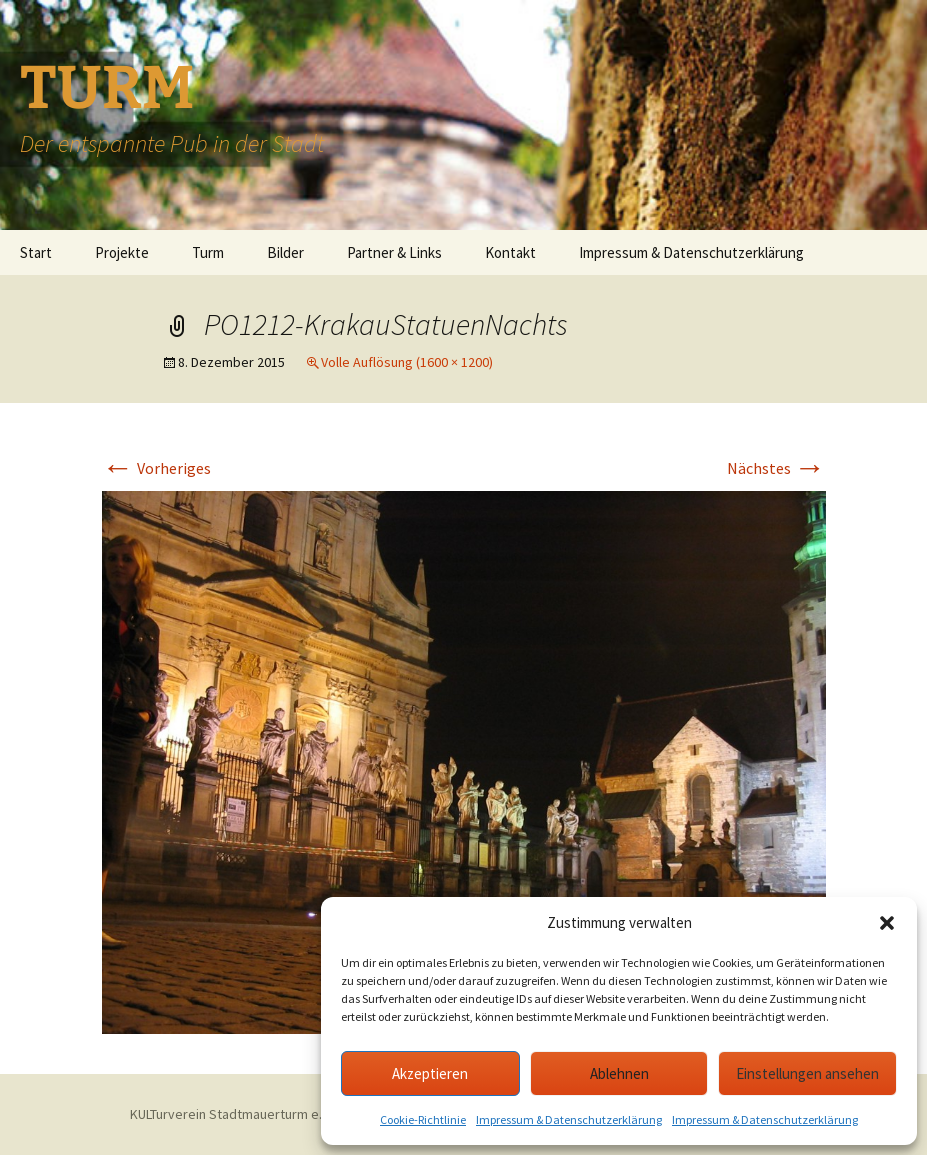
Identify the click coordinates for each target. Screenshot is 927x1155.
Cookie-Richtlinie (423, 1119)
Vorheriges (156, 468)
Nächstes (776, 468)
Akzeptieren (430, 1073)
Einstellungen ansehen (807, 1073)
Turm (208, 252)
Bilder (285, 252)
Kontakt (510, 252)
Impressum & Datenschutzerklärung (569, 1119)
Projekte (122, 252)
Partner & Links (394, 252)
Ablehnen (619, 1073)
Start (36, 252)
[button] (887, 923)
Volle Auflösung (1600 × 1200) (407, 362)
